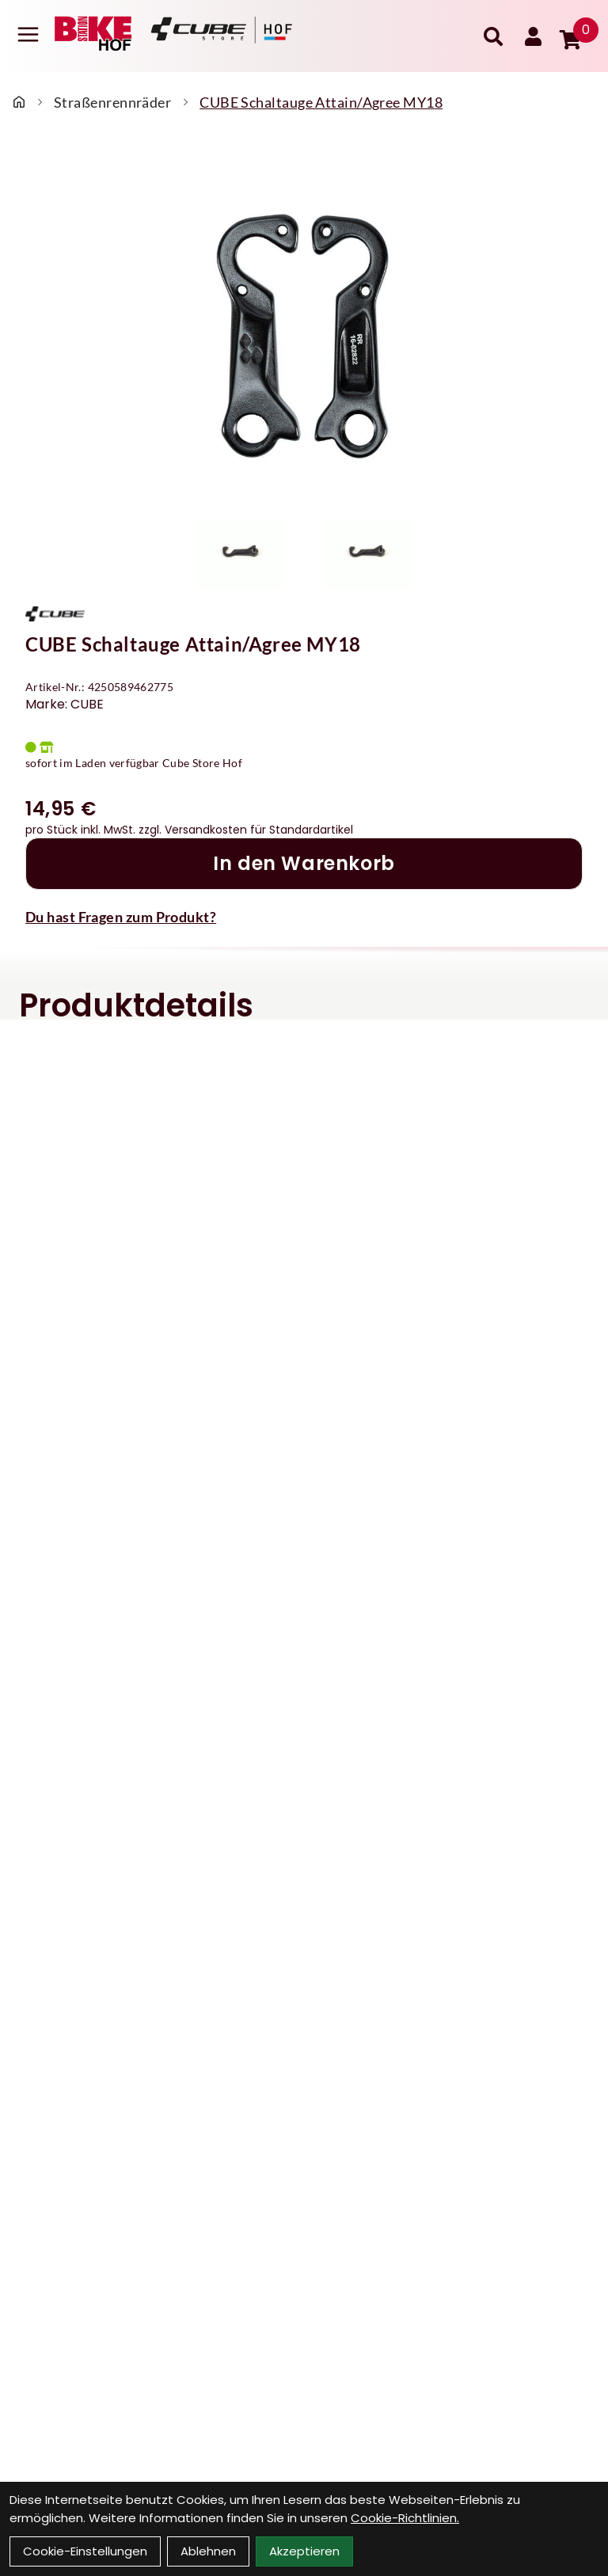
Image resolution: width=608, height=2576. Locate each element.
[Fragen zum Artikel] (304, 917)
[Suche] (493, 36)
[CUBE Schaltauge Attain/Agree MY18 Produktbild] (304, 329)
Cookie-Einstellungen (85, 2551)
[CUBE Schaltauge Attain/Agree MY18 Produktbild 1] (241, 554)
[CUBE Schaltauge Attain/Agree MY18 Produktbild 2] (367, 554)
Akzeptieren (304, 2551)
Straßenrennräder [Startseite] (112, 102)
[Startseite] (19, 102)
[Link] (28, 34)
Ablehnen (208, 2551)
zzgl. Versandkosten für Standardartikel (246, 830)
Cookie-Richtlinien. (405, 2518)
